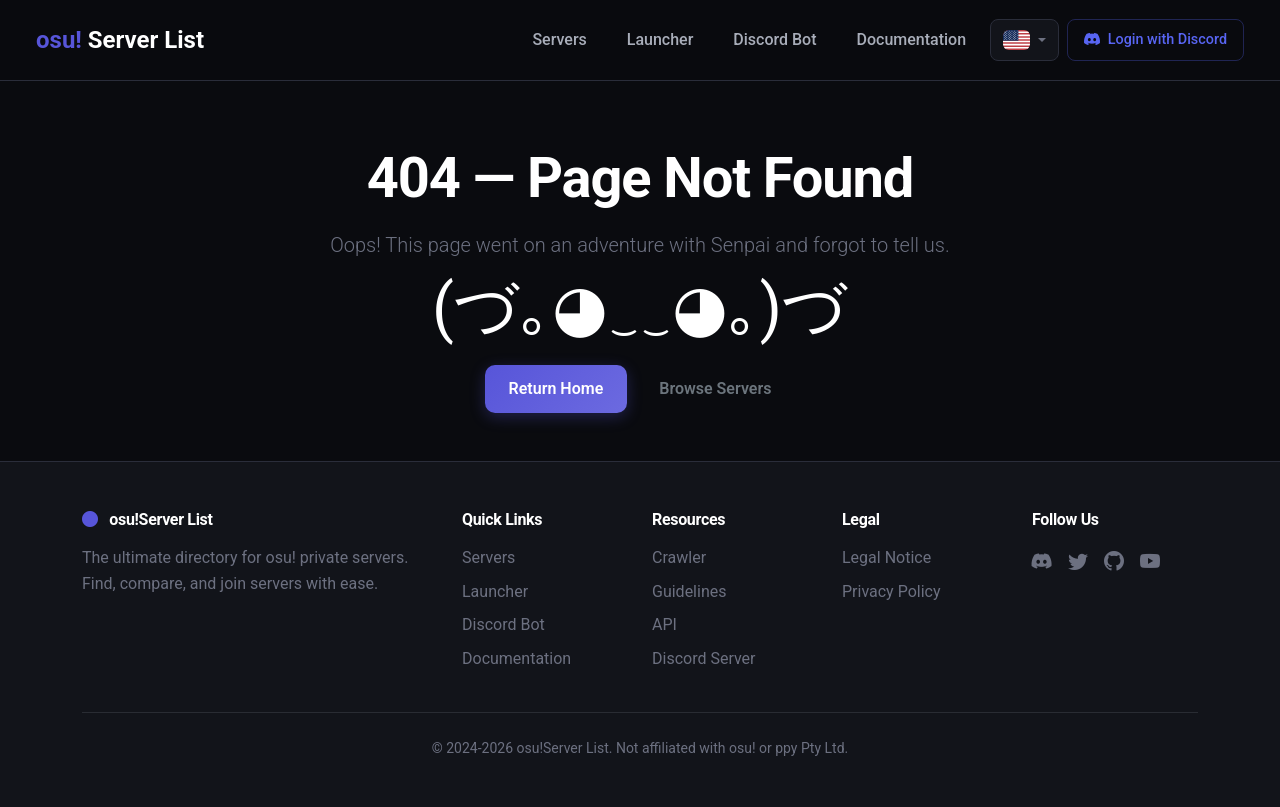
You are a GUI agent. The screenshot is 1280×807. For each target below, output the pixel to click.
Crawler (679, 557)
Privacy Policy (891, 591)
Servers (559, 39)
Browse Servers (715, 388)
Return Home (556, 388)
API (664, 624)
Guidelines (689, 591)
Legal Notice (886, 557)
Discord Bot (774, 39)
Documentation (912, 39)
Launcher (660, 39)
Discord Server (704, 658)
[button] (1024, 40)
